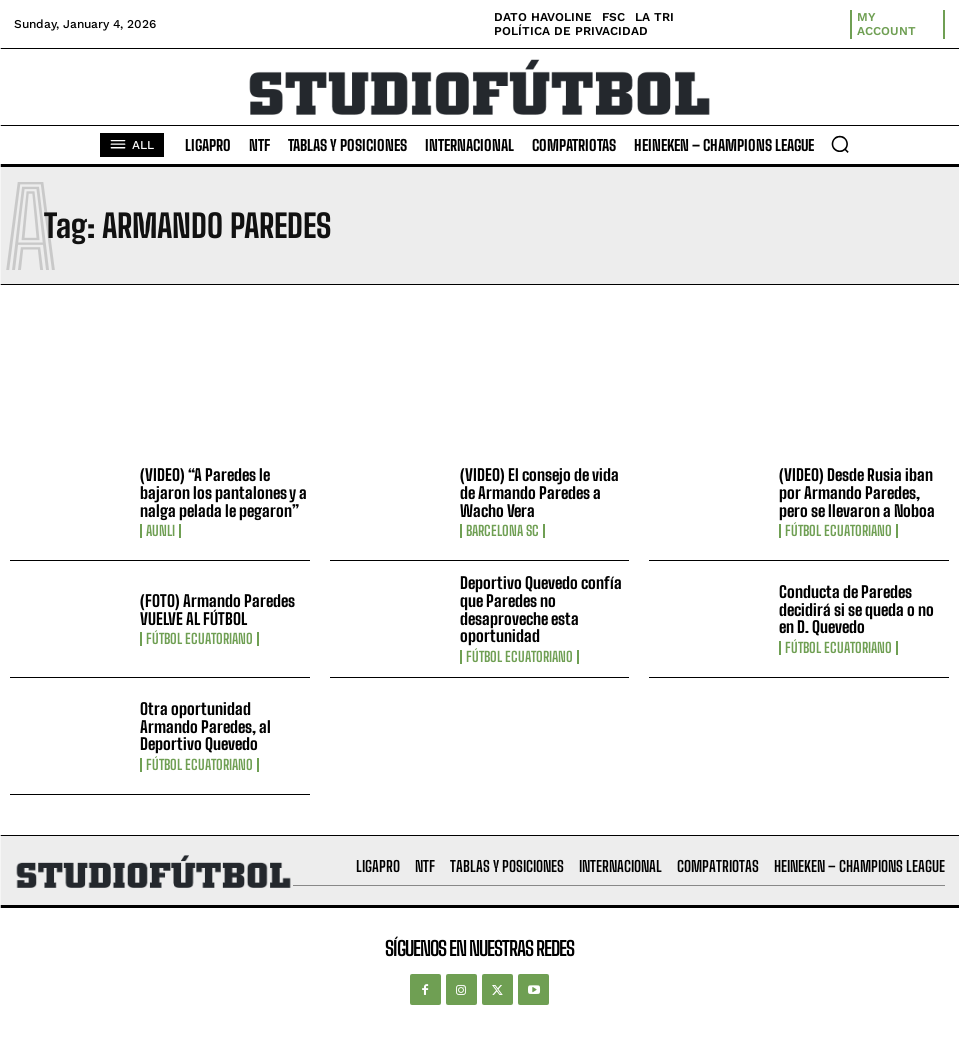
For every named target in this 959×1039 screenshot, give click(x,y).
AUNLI (160, 531)
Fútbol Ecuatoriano (838, 531)
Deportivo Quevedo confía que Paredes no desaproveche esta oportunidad (541, 609)
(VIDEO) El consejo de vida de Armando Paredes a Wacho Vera (539, 492)
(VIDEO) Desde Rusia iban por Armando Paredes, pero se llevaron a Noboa (857, 492)
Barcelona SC (502, 531)
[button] (840, 144)
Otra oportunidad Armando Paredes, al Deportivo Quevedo (205, 726)
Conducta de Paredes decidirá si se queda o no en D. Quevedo (856, 609)
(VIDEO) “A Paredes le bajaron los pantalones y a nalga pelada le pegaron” (223, 492)
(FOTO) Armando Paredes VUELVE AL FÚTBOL (217, 609)
